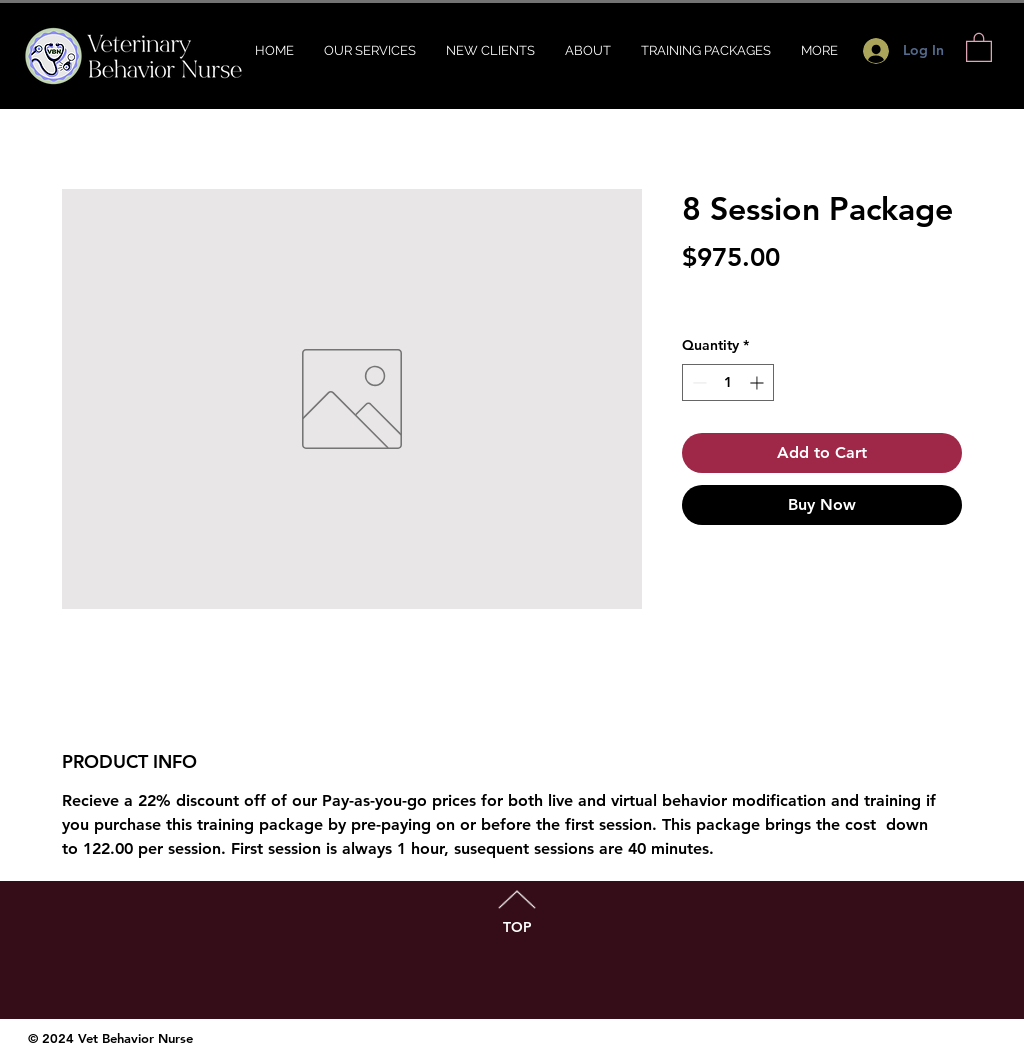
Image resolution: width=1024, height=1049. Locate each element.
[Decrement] (697, 382)
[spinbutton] (728, 382)
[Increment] (758, 382)
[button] (979, 46)
